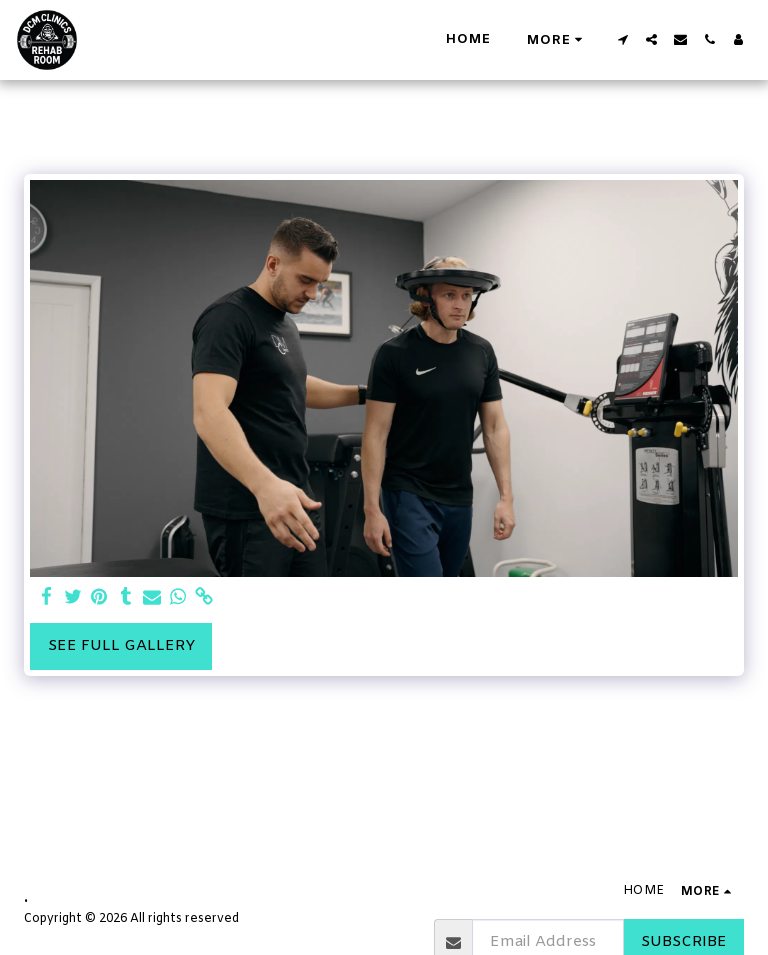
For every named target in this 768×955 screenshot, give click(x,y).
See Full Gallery (121, 646)
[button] (622, 39)
